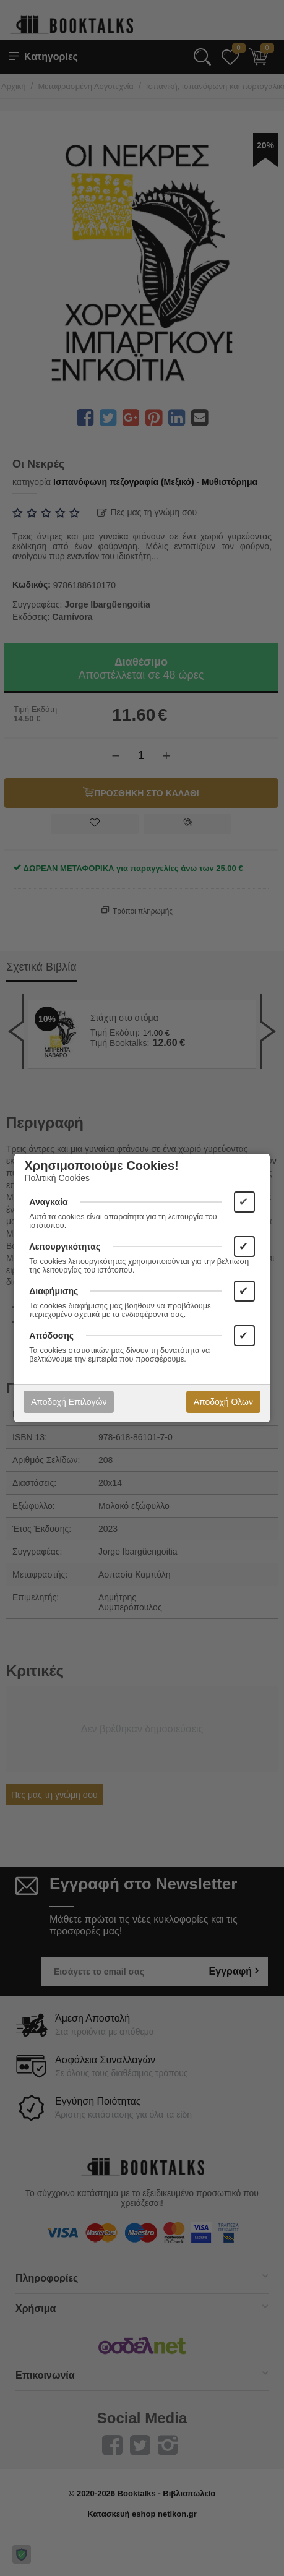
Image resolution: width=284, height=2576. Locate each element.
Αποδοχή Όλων (223, 1402)
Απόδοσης (51, 1336)
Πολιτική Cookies (57, 1178)
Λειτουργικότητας (64, 1247)
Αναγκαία (48, 1202)
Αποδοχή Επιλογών (68, 1402)
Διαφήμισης (53, 1291)
